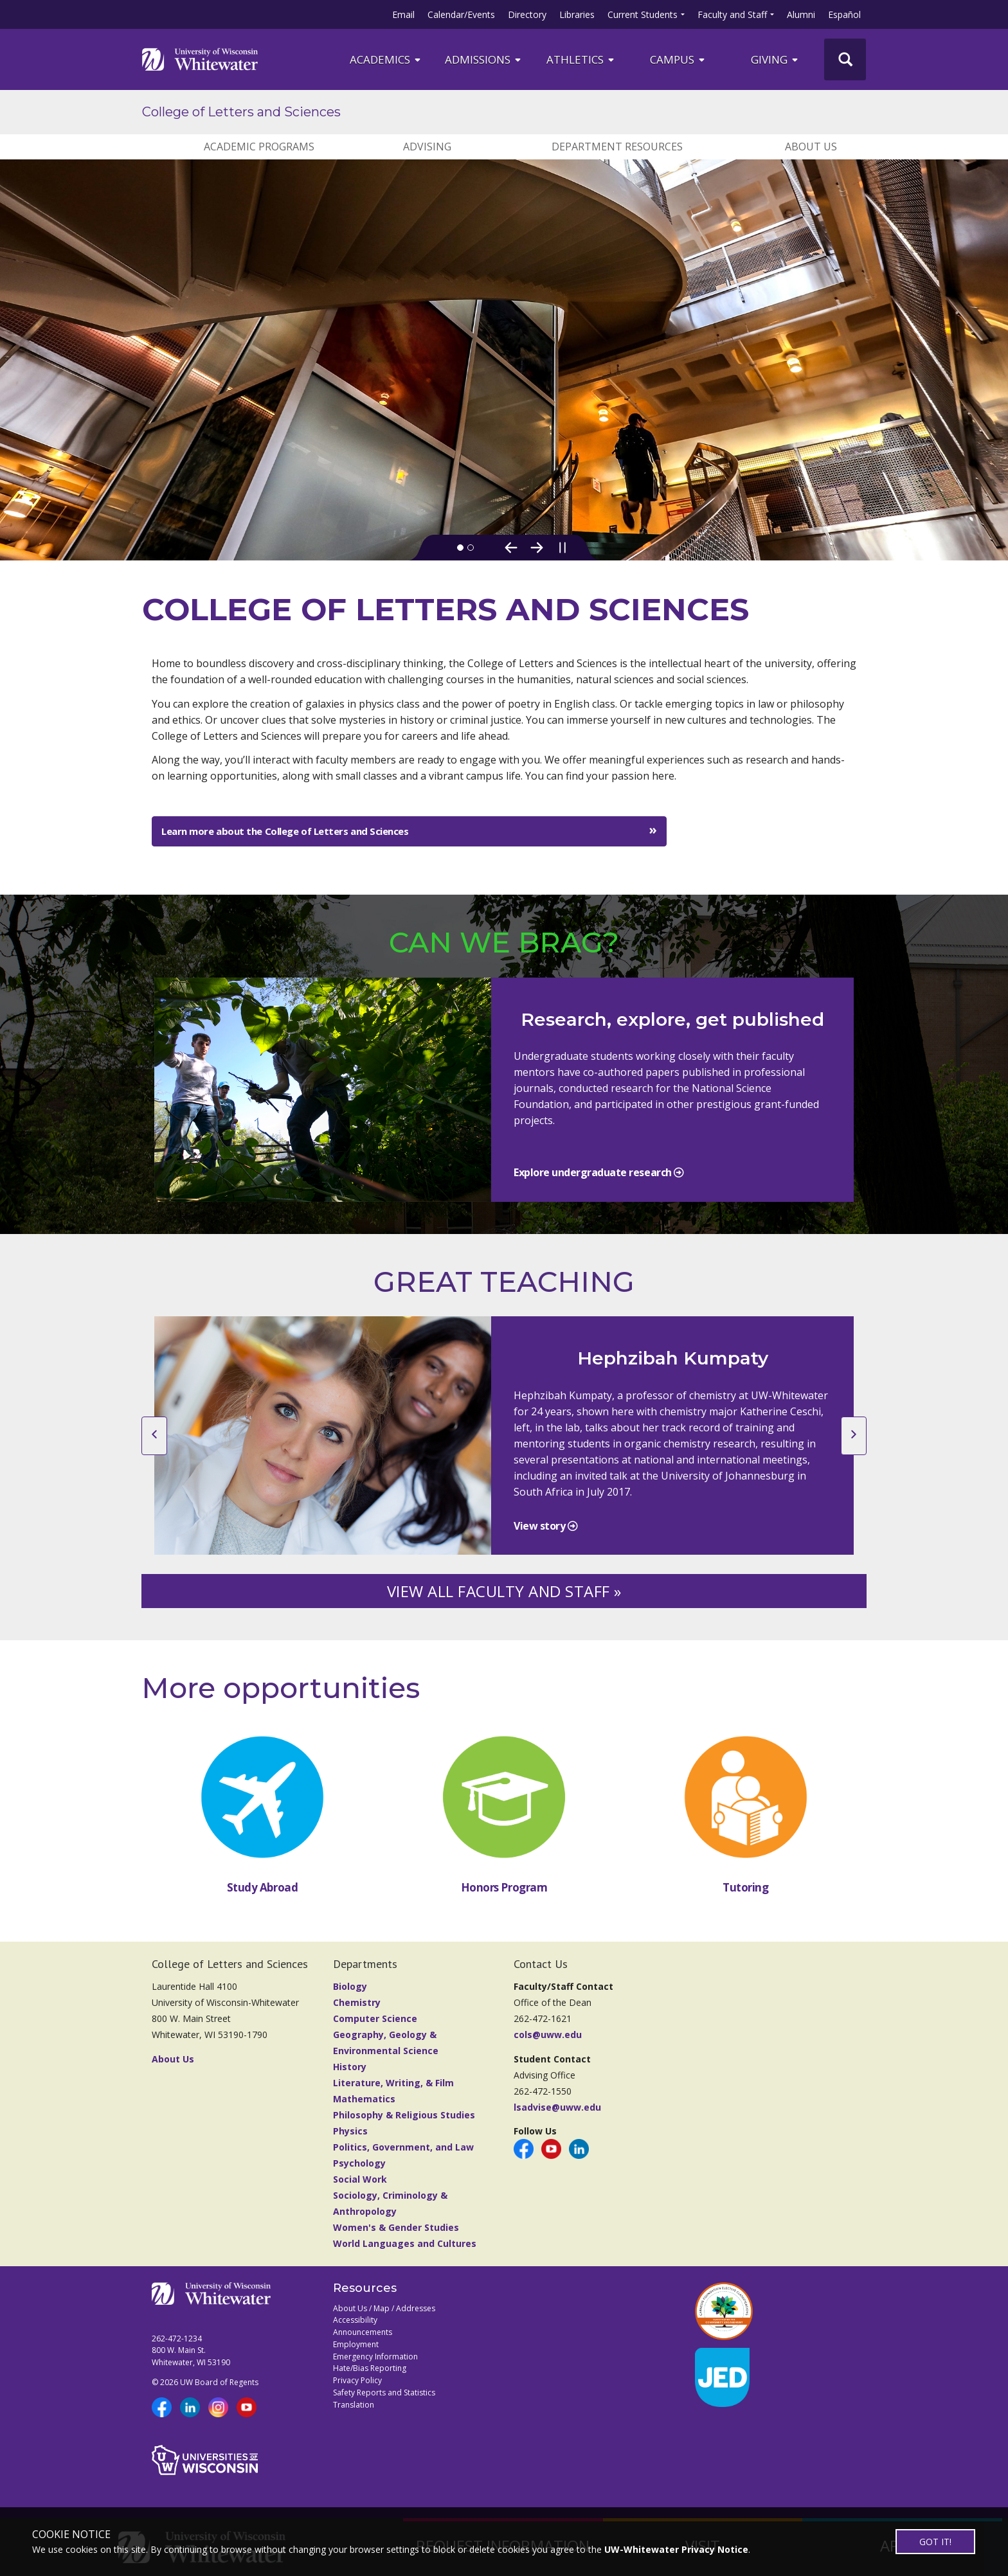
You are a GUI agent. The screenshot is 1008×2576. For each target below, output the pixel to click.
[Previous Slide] (511, 547)
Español (844, 14)
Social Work (360, 2192)
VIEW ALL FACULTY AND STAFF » (504, 1603)
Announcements (362, 2344)
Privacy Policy (357, 2393)
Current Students (643, 14)
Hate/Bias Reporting (369, 2380)
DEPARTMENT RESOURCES (617, 146)
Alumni (801, 14)
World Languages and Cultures (404, 2256)
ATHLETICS (581, 59)
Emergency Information (375, 2369)
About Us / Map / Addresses (384, 2321)
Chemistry (357, 2015)
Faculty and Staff (732, 14)
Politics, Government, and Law (403, 2160)
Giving (775, 59)
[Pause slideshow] (562, 547)
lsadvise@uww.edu (557, 2120)
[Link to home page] (200, 59)
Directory (527, 14)
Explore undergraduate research (594, 1185)
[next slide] (854, 1448)
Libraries (577, 14)
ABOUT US (811, 146)
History (349, 2079)
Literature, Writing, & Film (393, 2095)
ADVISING (427, 146)
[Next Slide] (537, 547)
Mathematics (364, 2112)
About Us (173, 2072)
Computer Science (375, 2031)
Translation (353, 2417)
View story (541, 1539)
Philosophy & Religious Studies (404, 2128)
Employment (356, 2357)
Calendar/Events (461, 14)
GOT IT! (935, 2542)
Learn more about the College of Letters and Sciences (285, 831)
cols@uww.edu (548, 2047)
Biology (350, 1999)
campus (678, 59)
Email (403, 14)
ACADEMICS (386, 59)
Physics (350, 2144)
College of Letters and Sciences (241, 112)
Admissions (484, 59)
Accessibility (355, 2332)
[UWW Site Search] (845, 59)
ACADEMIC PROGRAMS (259, 146)
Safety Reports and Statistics (384, 2405)
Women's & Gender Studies (396, 2240)
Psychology (359, 2176)
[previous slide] (154, 1448)
